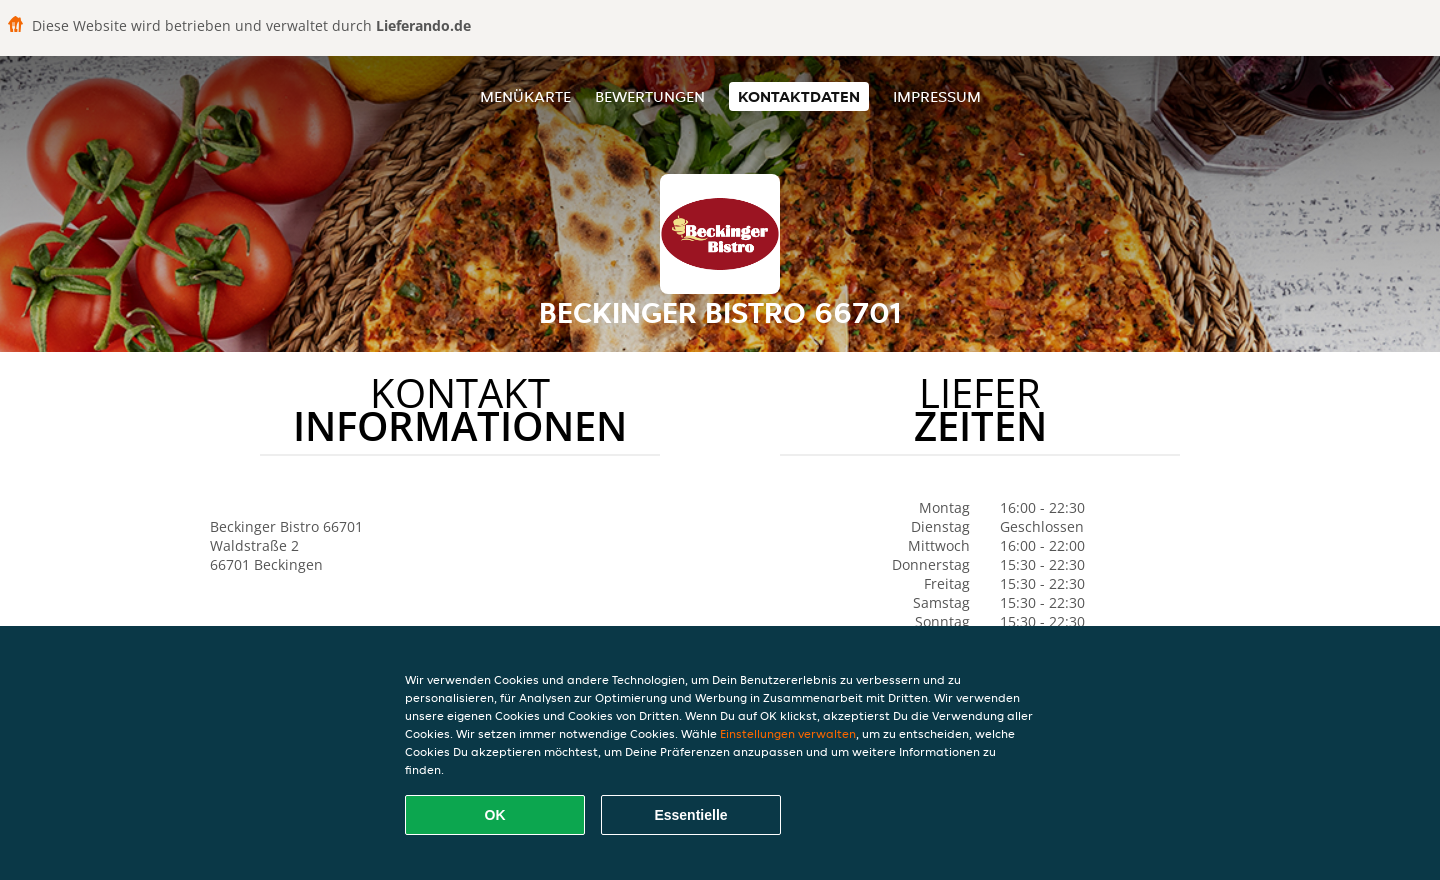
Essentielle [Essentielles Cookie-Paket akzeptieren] (690, 815)
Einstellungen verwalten (788, 733)
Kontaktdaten (799, 96)
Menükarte (525, 96)
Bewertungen (650, 96)
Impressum (937, 96)
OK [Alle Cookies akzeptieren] (495, 815)
